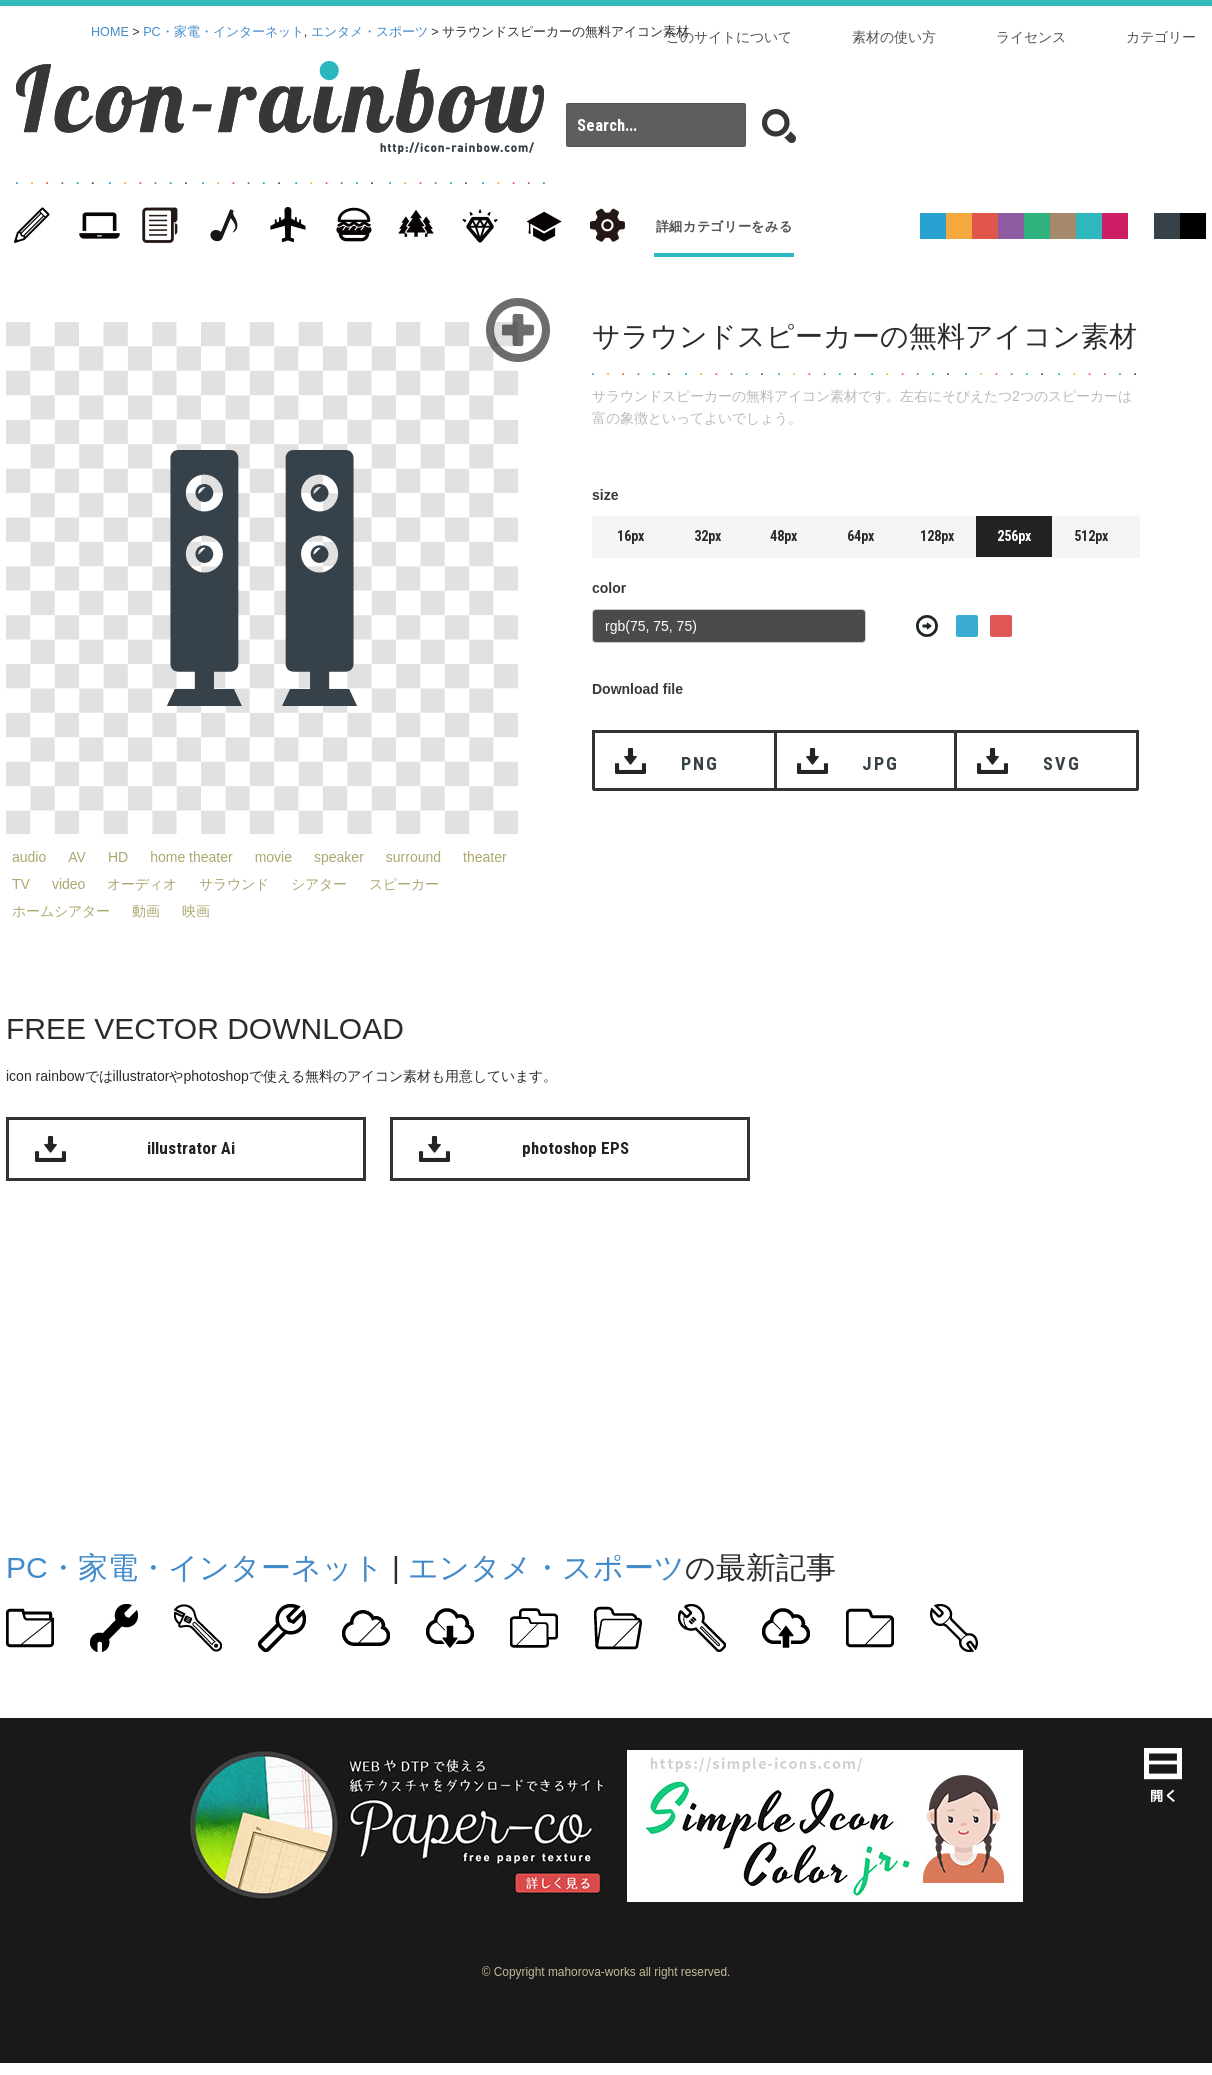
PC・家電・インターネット (223, 32)
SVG (1061, 763)
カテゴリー (1161, 37)
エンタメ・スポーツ (369, 32)
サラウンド (234, 884)
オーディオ (142, 884)
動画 (146, 911)
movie (273, 857)
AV (77, 857)
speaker (339, 857)
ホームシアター (61, 911)
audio (29, 857)
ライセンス (1031, 37)
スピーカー (404, 884)
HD (118, 857)
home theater (191, 857)
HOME (110, 32)
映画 (196, 911)
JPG (880, 763)
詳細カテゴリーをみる (724, 226)
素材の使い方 (894, 37)
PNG (699, 763)
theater (485, 857)
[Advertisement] (532, 1361)
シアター (319, 884)
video (68, 884)
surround (413, 857)
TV (21, 884)
